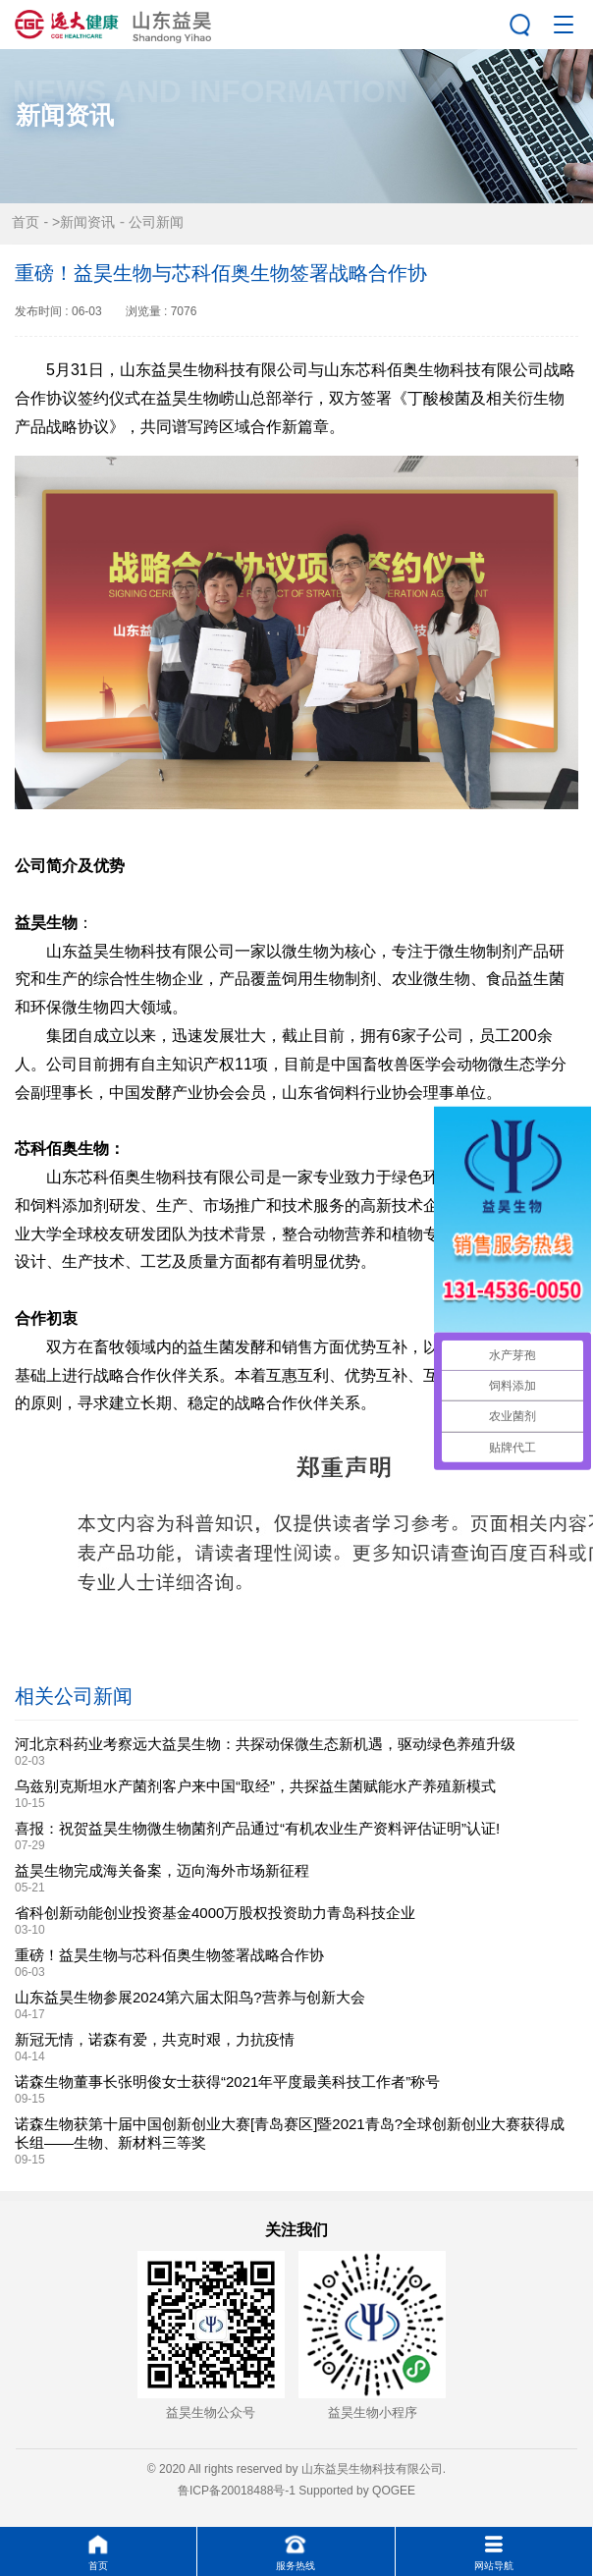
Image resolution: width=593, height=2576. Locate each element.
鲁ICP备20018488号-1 (237, 2490)
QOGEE (393, 2490)
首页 (25, 222)
